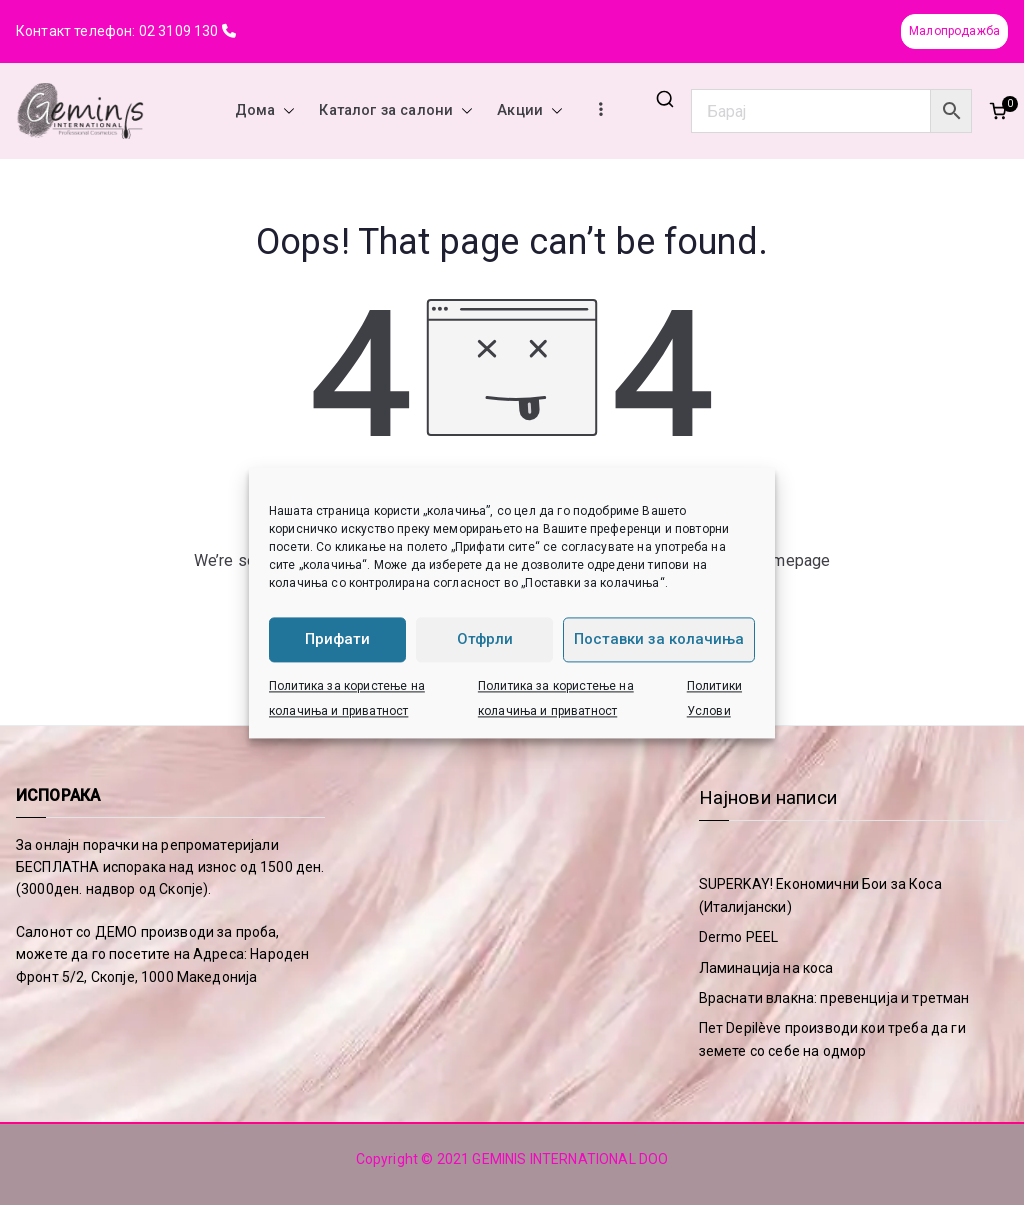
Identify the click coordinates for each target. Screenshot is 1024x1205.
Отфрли (485, 639)
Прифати (337, 639)
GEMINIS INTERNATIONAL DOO (570, 1159)
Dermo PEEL (739, 937)
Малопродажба (954, 31)
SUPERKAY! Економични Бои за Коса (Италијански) (820, 895)
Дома (265, 111)
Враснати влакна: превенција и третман (834, 998)
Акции (530, 111)
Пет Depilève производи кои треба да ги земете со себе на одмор (832, 1039)
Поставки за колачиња (659, 639)
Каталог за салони (396, 111)
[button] (285, 111)
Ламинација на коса (766, 968)
